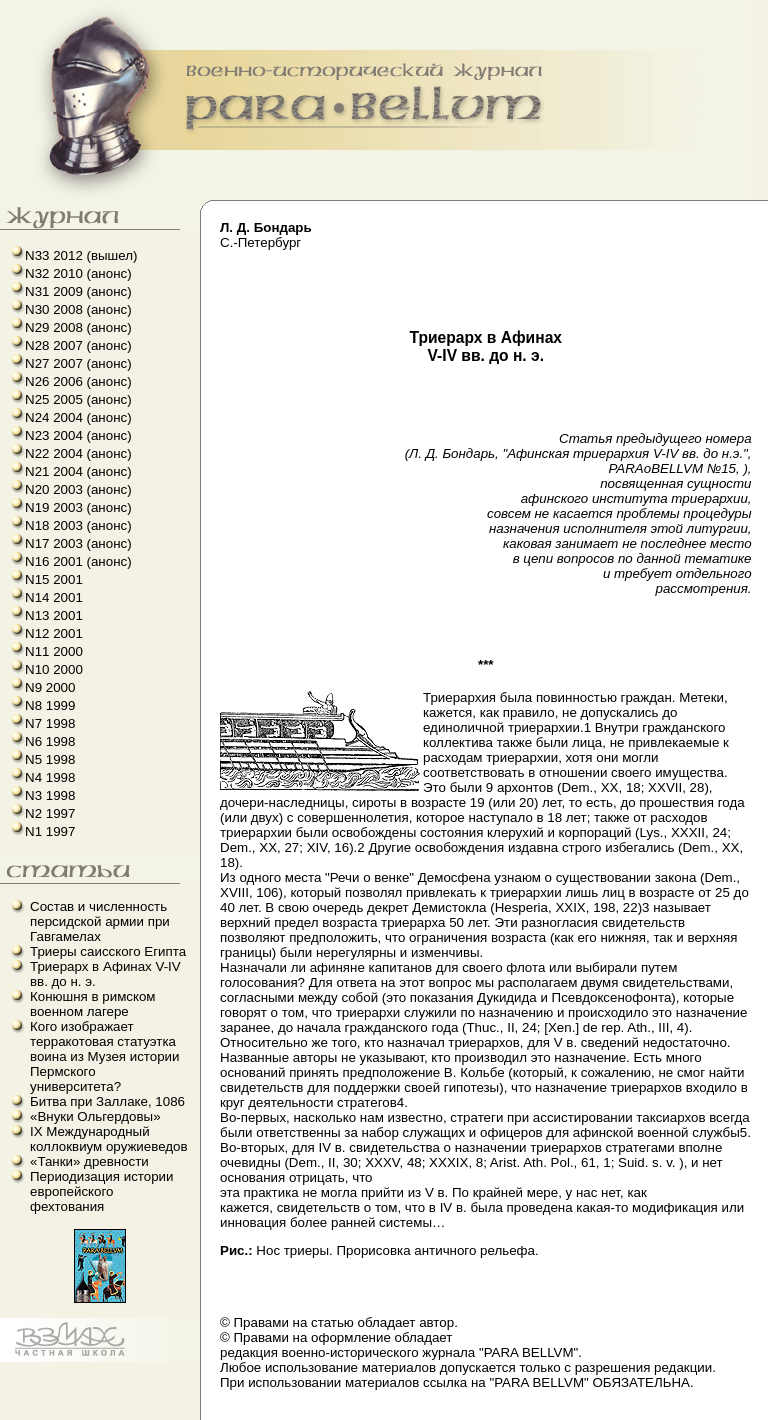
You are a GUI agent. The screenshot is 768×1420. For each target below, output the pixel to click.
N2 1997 (50, 813)
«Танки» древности (89, 1161)
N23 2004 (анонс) (78, 435)
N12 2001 (54, 633)
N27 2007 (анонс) (78, 363)
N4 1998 (50, 777)
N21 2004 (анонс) (78, 471)
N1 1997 (50, 831)
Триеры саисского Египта (108, 951)
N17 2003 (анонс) (78, 543)
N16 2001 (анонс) (78, 561)
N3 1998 (50, 795)
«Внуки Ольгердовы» (95, 1116)
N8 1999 (50, 705)
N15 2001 (54, 579)
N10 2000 (54, 669)
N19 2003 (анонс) (78, 507)
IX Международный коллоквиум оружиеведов (109, 1139)
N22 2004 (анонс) (78, 453)
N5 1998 (50, 759)
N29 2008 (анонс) (78, 327)
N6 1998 (50, 741)
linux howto (12, 1362)
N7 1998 (50, 723)
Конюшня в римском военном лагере (93, 1004)
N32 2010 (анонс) (78, 273)
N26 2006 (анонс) (78, 381)
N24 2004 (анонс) (78, 417)
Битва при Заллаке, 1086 (107, 1101)
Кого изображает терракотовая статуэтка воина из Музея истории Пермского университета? (105, 1056)
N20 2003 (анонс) (78, 489)
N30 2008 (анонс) (78, 309)
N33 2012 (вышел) (81, 255)
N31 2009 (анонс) (78, 291)
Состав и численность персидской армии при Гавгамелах (100, 921)
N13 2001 (54, 615)
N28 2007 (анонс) (78, 345)
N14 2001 (54, 597)
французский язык (6, 1362)
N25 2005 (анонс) (78, 399)
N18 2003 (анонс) (78, 525)
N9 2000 (50, 687)
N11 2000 (54, 651)
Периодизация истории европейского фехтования (102, 1191)
